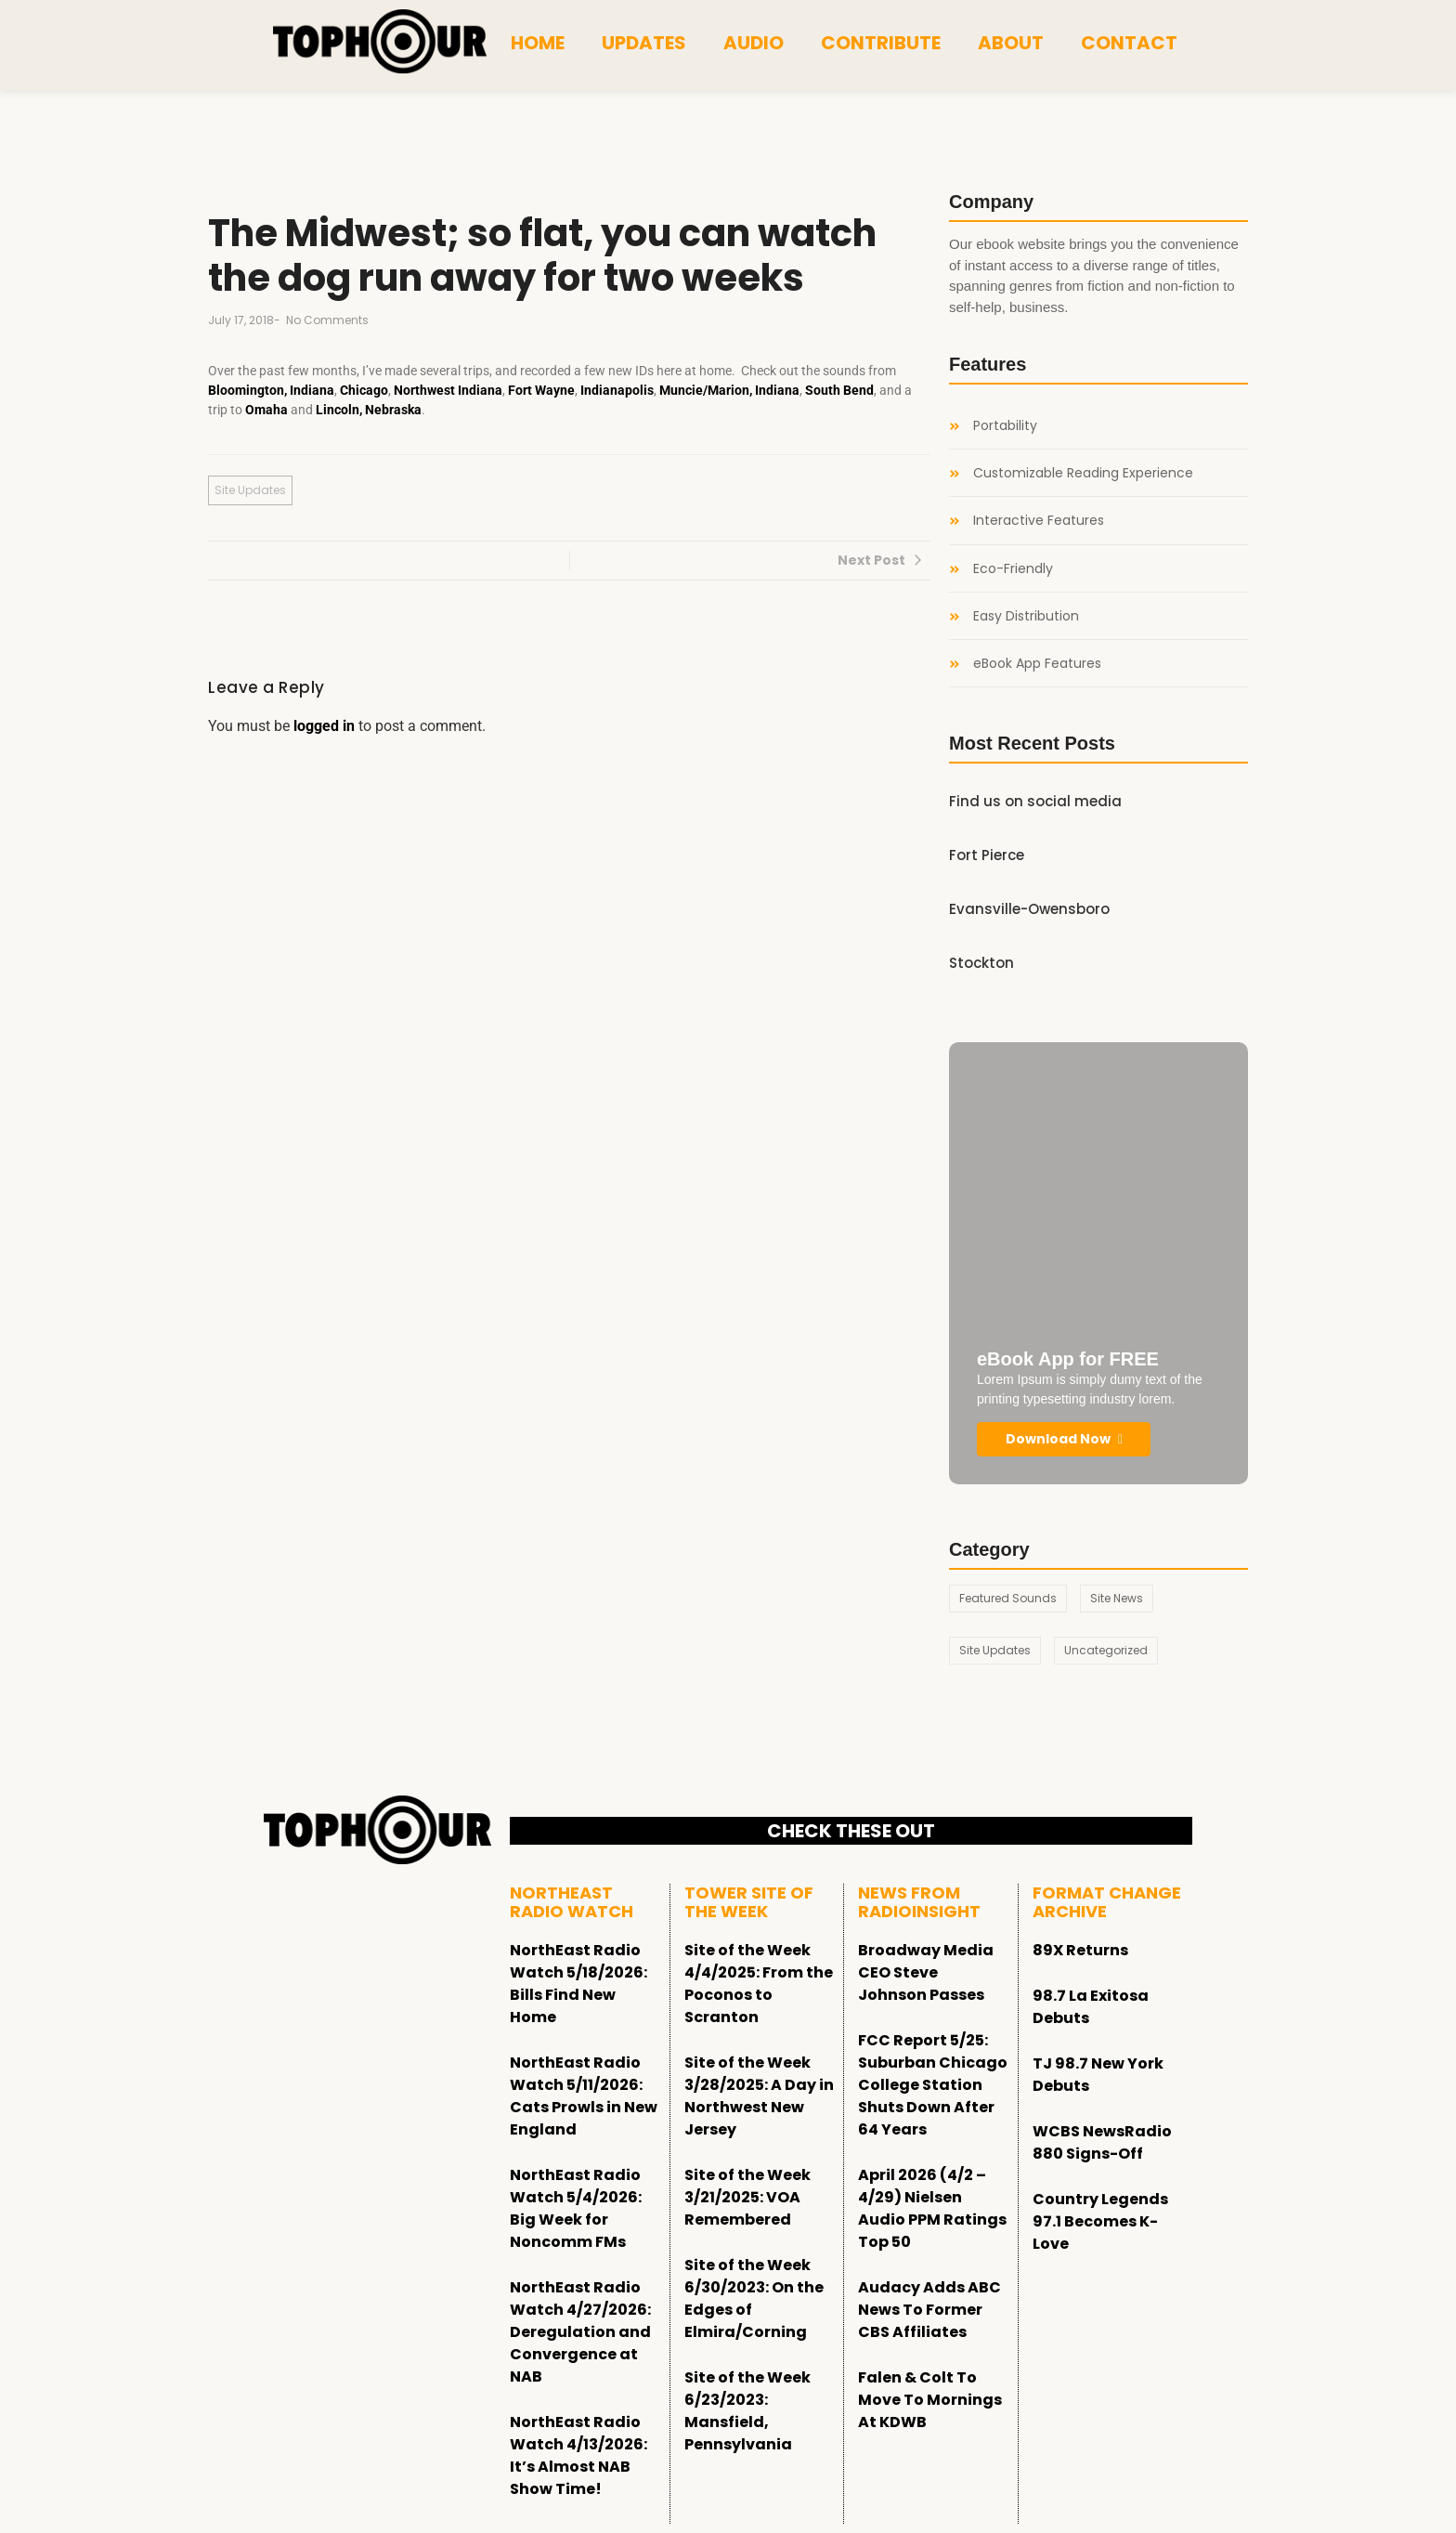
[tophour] (380, 41)
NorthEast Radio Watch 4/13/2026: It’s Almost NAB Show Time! (578, 2455)
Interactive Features (1038, 521)
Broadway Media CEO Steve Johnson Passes (926, 1972)
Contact (1129, 43)
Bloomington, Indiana (271, 390)
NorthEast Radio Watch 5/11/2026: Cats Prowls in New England (583, 2096)
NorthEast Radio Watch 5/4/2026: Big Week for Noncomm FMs (576, 2208)
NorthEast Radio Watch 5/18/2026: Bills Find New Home (578, 1983)
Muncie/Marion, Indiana (729, 390)
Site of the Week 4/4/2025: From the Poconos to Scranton (758, 1983)
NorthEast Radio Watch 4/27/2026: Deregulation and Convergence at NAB (580, 2332)
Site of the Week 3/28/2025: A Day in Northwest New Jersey (759, 2096)
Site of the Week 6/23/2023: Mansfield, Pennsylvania (747, 2411)
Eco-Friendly (1013, 569)
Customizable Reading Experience (1083, 473)
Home (538, 43)
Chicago (364, 390)
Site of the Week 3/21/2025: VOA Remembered (747, 2197)
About (1011, 43)
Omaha (266, 409)
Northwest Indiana (448, 390)
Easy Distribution (1026, 616)
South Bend (839, 390)
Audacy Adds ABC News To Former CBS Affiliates (929, 2310)
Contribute (881, 43)
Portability (1005, 426)
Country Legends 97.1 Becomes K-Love (1100, 2221)
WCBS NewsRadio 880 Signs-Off (1102, 2142)
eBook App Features (1037, 664)
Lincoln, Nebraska (369, 409)
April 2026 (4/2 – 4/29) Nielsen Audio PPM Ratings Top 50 (932, 2208)
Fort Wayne (541, 390)
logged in (324, 726)
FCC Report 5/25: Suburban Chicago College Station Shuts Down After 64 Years (933, 2085)
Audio (753, 43)
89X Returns (1080, 1950)
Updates (644, 43)
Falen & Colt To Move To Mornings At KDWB (930, 2400)
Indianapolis (617, 390)
